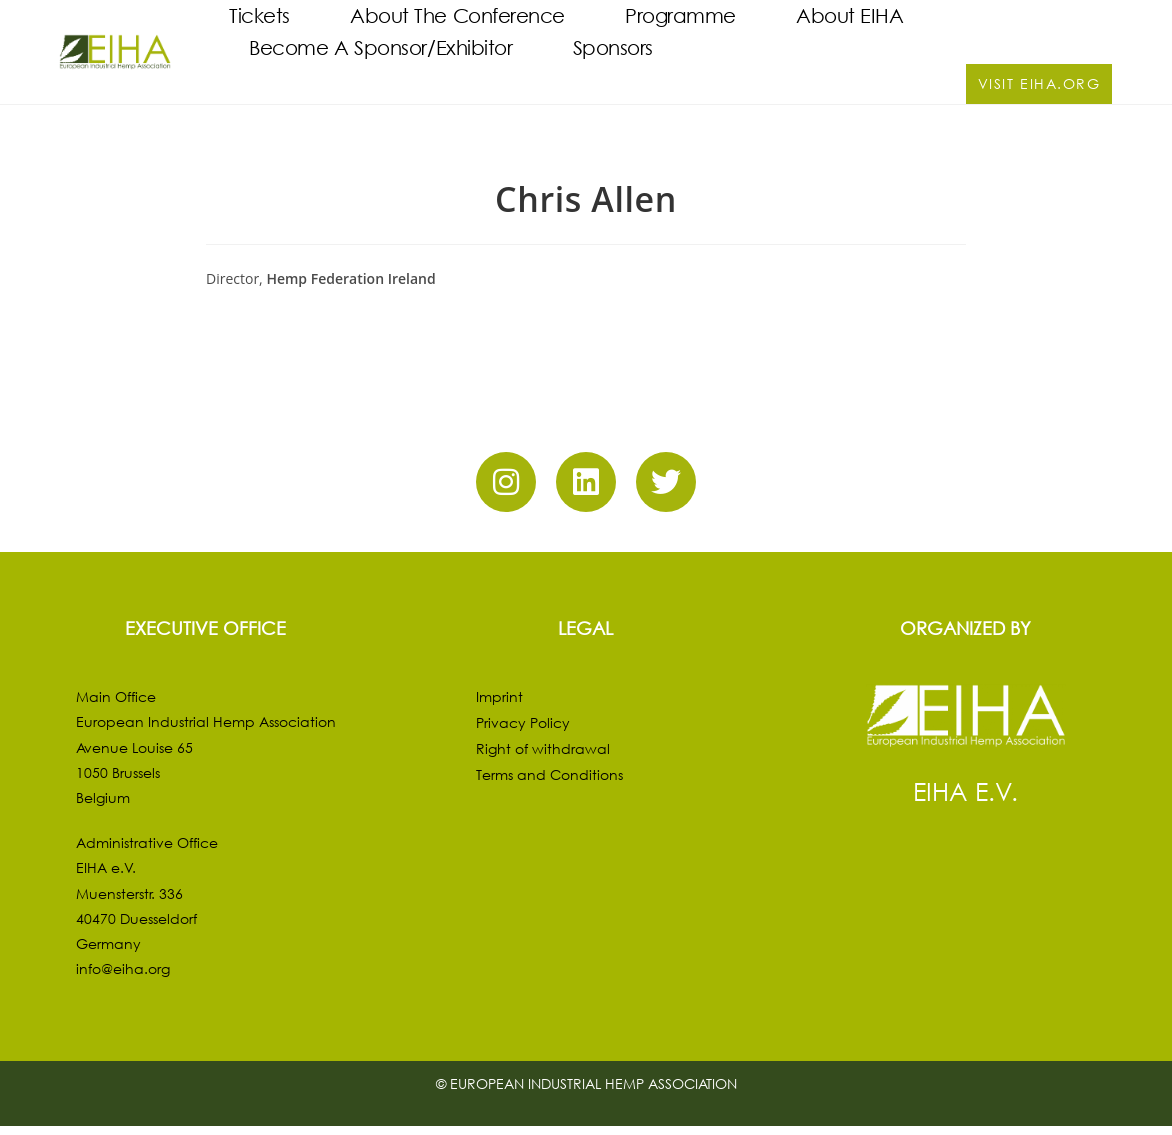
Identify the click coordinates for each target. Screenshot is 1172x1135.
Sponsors (613, 47)
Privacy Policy (523, 730)
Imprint (499, 704)
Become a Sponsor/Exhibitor (380, 47)
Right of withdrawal (543, 756)
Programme (680, 15)
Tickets (259, 15)
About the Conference (457, 15)
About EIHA (850, 15)
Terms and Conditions (549, 782)
